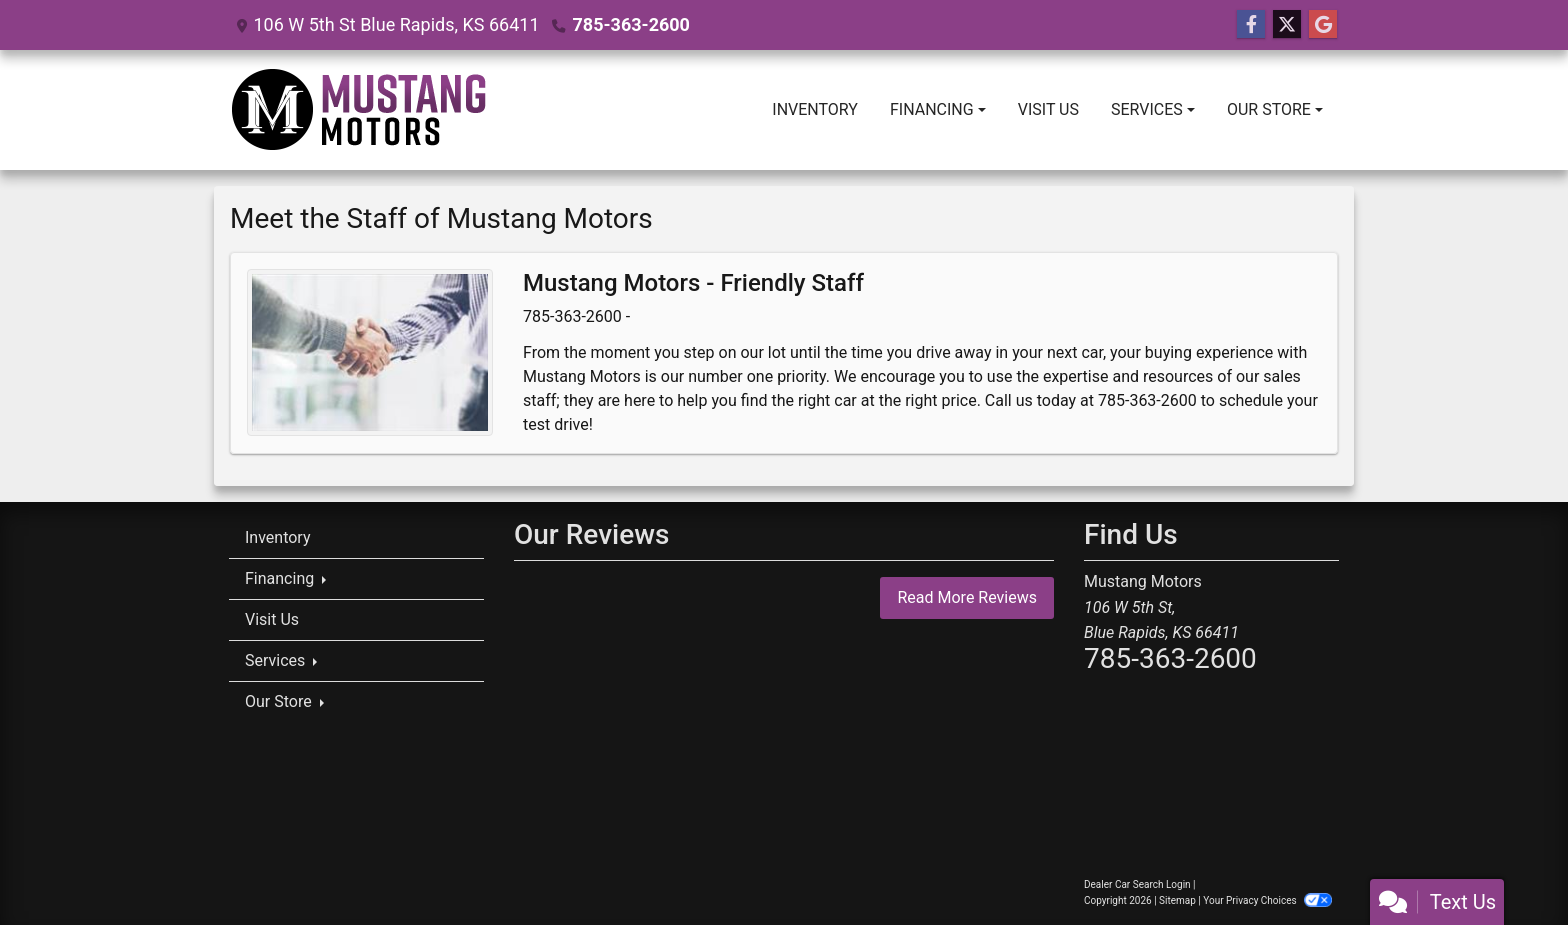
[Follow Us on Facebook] (1251, 25)
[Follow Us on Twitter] (1287, 25)
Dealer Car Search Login (1137, 884)
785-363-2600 (630, 24)
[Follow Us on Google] (1323, 25)
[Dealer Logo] (359, 110)
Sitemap (1177, 900)
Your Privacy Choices (1267, 900)
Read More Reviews (967, 597)
